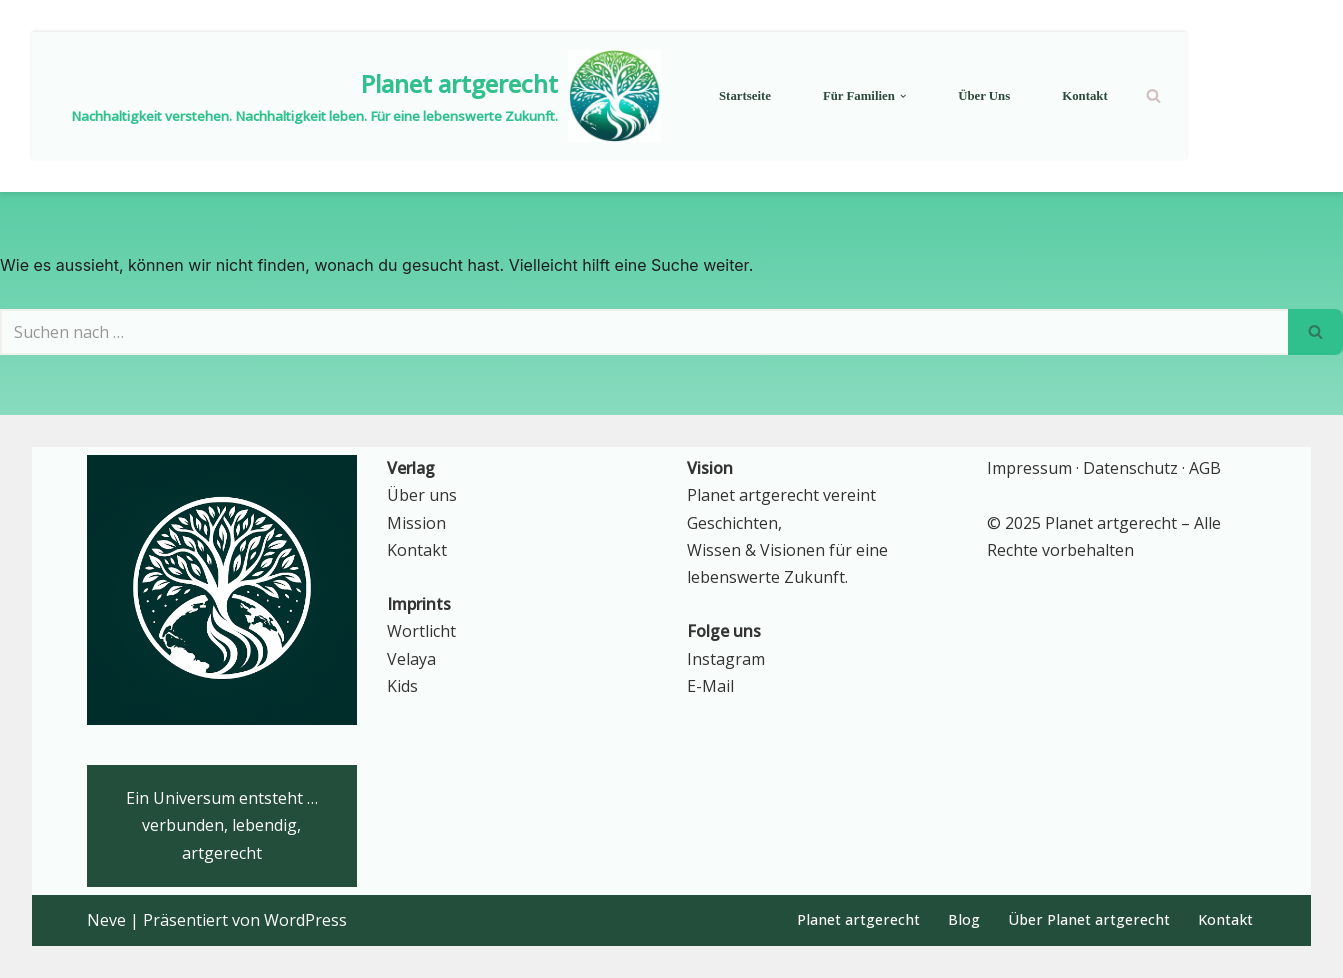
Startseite (745, 96)
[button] (903, 96)
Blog (964, 919)
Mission (416, 523)
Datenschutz (1130, 468)
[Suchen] (1153, 95)
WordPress (305, 920)
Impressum (1029, 468)
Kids (402, 686)
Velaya (411, 659)
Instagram (726, 659)
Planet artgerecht (858, 919)
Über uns (984, 96)
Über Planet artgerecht (1089, 919)
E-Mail (710, 686)
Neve (106, 920)
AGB (1205, 468)
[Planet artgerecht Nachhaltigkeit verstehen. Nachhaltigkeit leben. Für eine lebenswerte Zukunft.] (366, 96)
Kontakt (1085, 96)
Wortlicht (421, 631)
